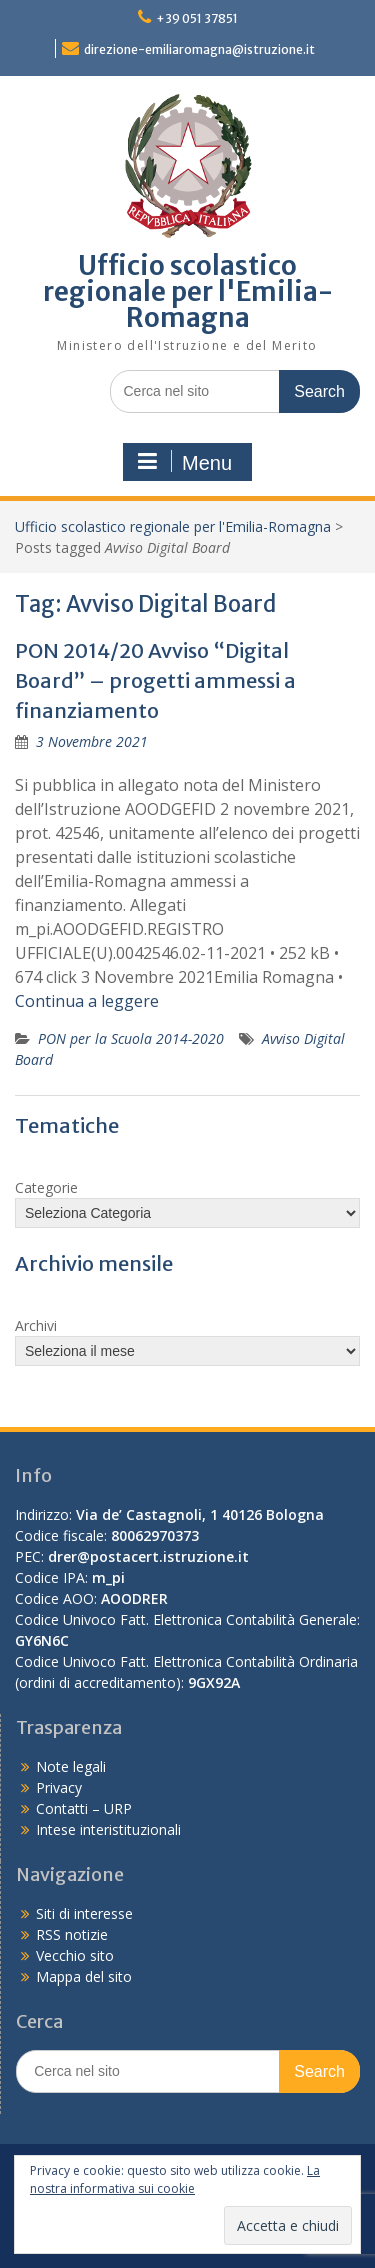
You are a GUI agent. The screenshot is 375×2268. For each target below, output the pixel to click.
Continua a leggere (87, 1001)
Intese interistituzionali (108, 1829)
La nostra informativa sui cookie (175, 2179)
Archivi (36, 1325)
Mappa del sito (84, 1976)
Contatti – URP (84, 1808)
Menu (185, 462)
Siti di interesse (84, 1913)
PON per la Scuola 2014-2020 (131, 1038)
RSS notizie (72, 1934)
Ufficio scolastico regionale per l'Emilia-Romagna (188, 291)
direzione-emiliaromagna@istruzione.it (199, 49)
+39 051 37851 (197, 18)
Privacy (59, 1787)
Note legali (71, 1766)
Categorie (46, 1187)
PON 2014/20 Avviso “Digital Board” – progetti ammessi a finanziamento (155, 680)
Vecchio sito (75, 1955)
